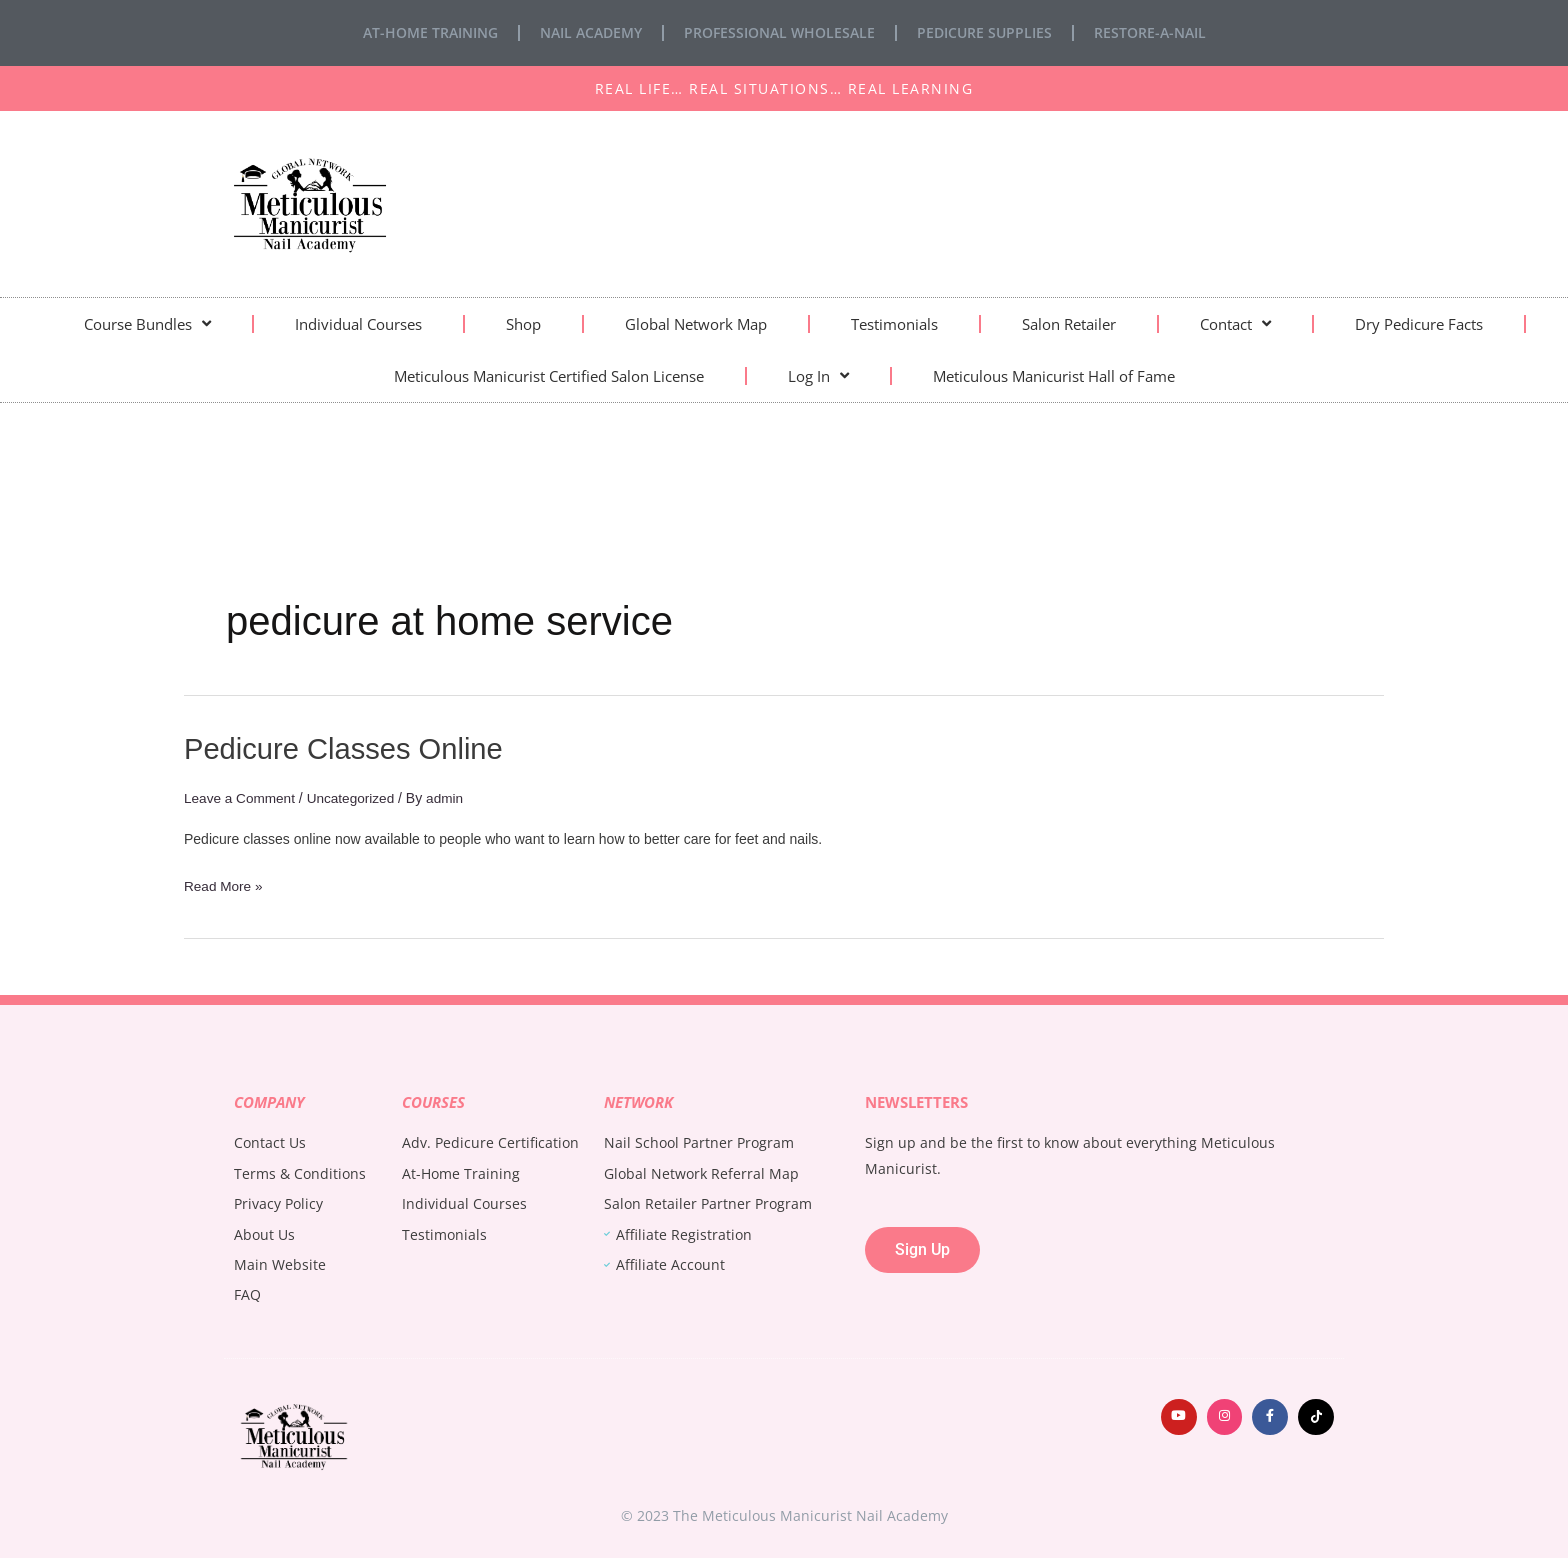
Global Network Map (696, 324)
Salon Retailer (1069, 324)
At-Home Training (430, 32)
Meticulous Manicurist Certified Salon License (549, 376)
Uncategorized (355, 798)
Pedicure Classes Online (348, 748)
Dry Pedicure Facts (1419, 324)
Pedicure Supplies (984, 32)
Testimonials (894, 324)
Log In (818, 375)
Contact (1235, 323)
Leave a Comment (241, 798)
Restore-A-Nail (1150, 32)
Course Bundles (147, 323)
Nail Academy (591, 32)
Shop (523, 324)
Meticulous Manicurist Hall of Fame (1054, 376)
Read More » (224, 883)
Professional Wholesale (779, 32)
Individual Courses (358, 324)
